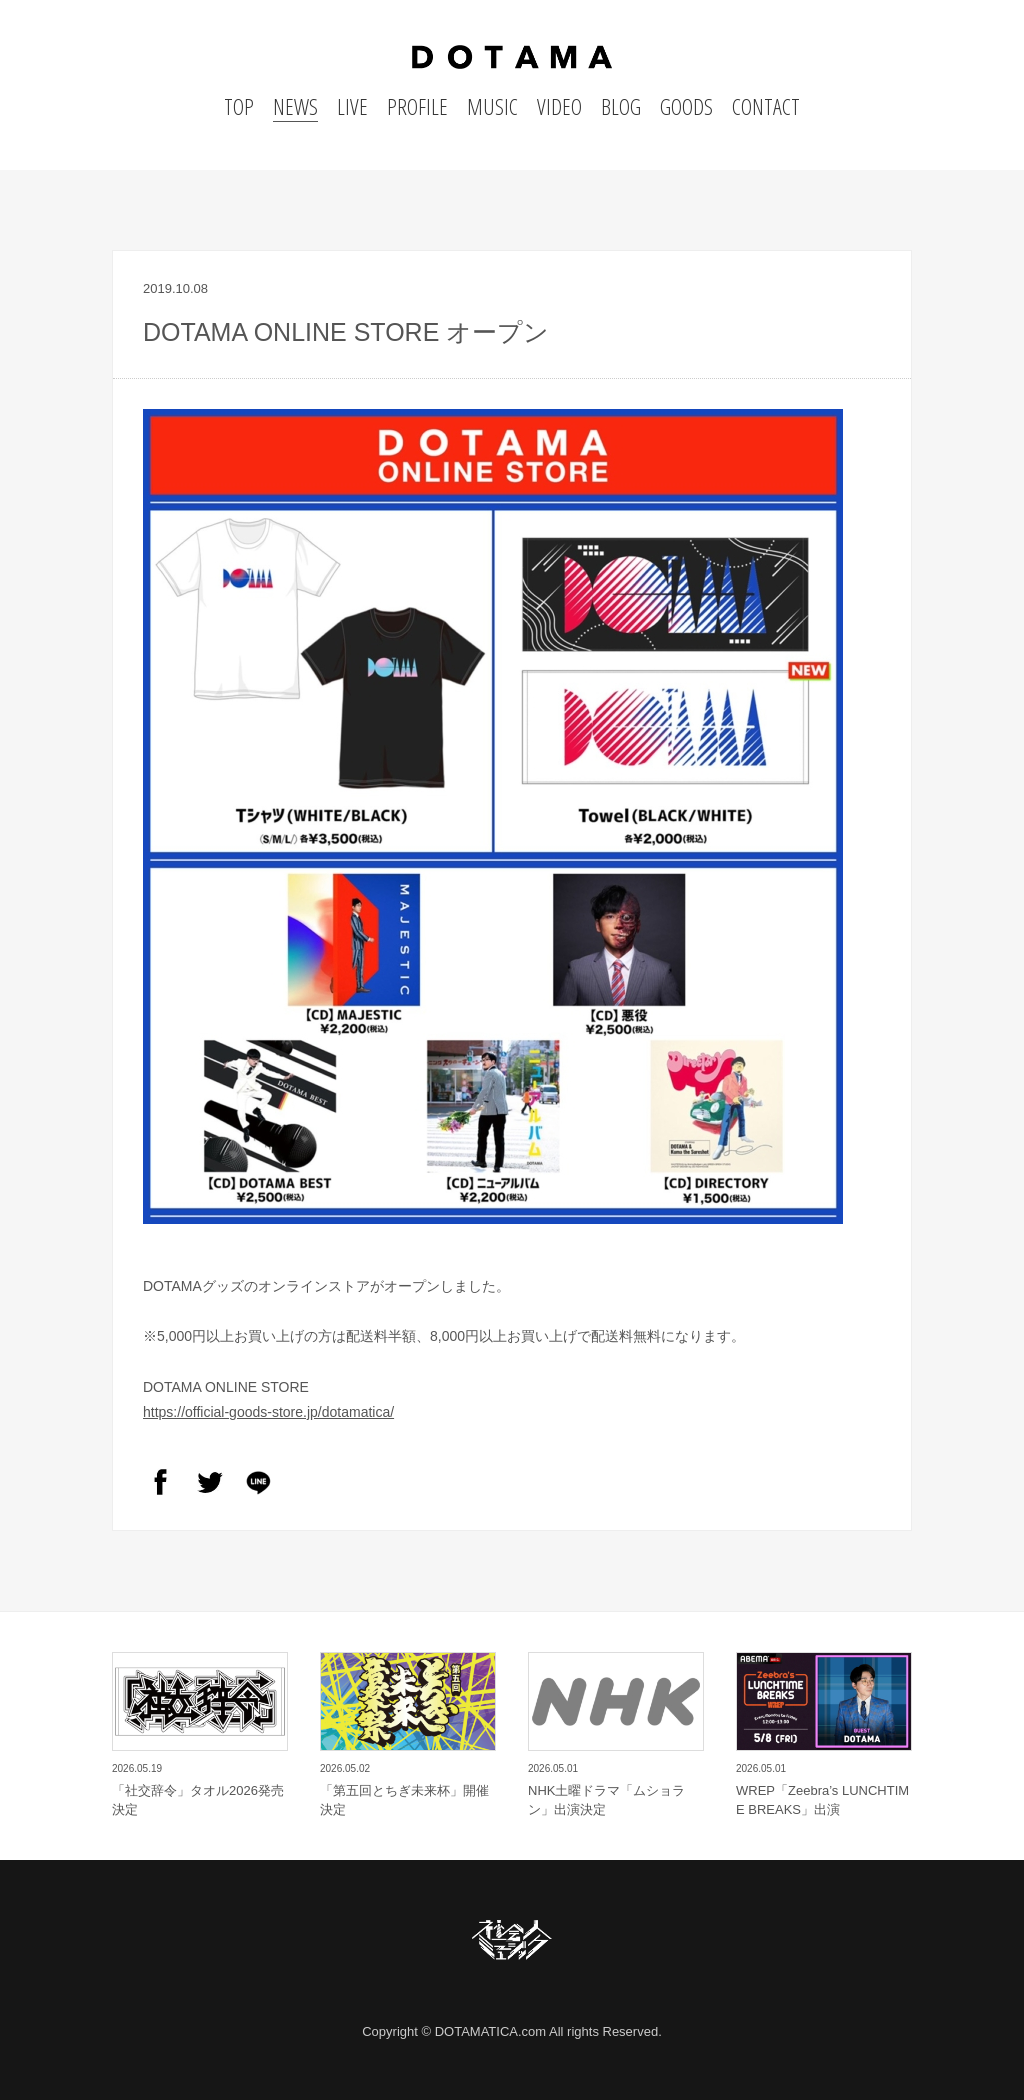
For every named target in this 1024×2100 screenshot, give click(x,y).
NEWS (295, 106)
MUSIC (492, 106)
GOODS (686, 106)
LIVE (352, 106)
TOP (239, 106)
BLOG (621, 106)
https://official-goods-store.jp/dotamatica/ (268, 1412)
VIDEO (559, 106)
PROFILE (417, 106)
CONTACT (766, 106)
